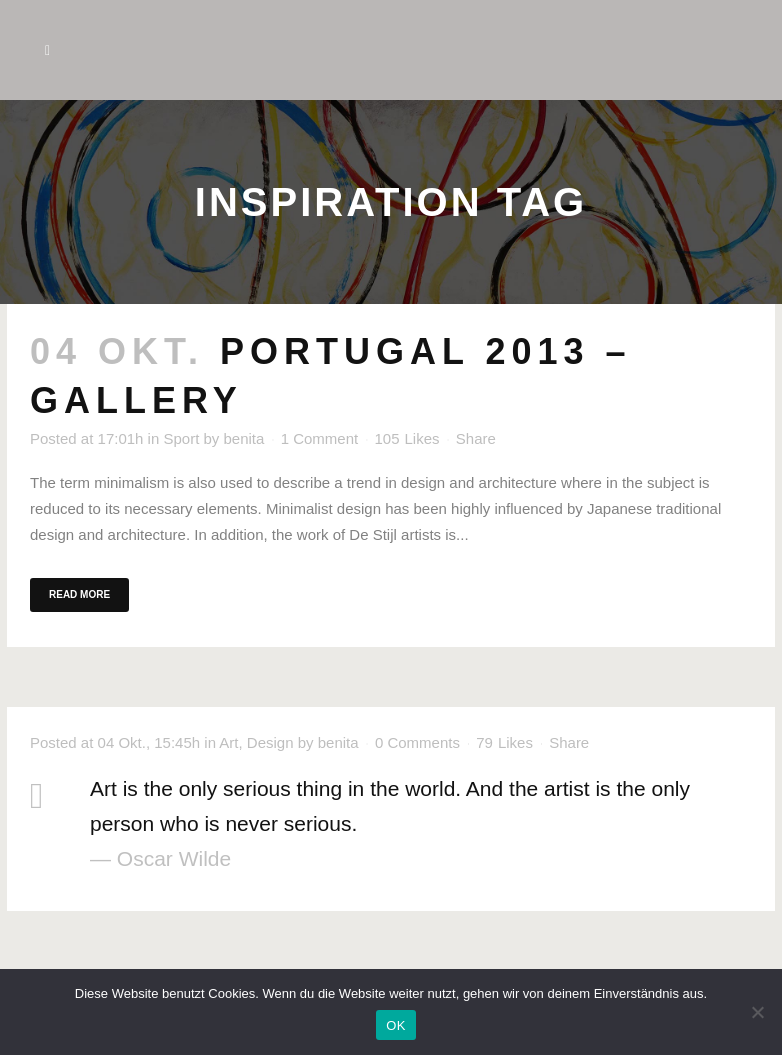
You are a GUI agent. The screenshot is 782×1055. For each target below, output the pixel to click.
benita (244, 438)
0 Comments (417, 742)
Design (270, 742)
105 (406, 439)
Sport (181, 438)
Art (228, 742)
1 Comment (320, 438)
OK (395, 1025)
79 (504, 743)
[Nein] (757, 1012)
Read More (79, 594)
